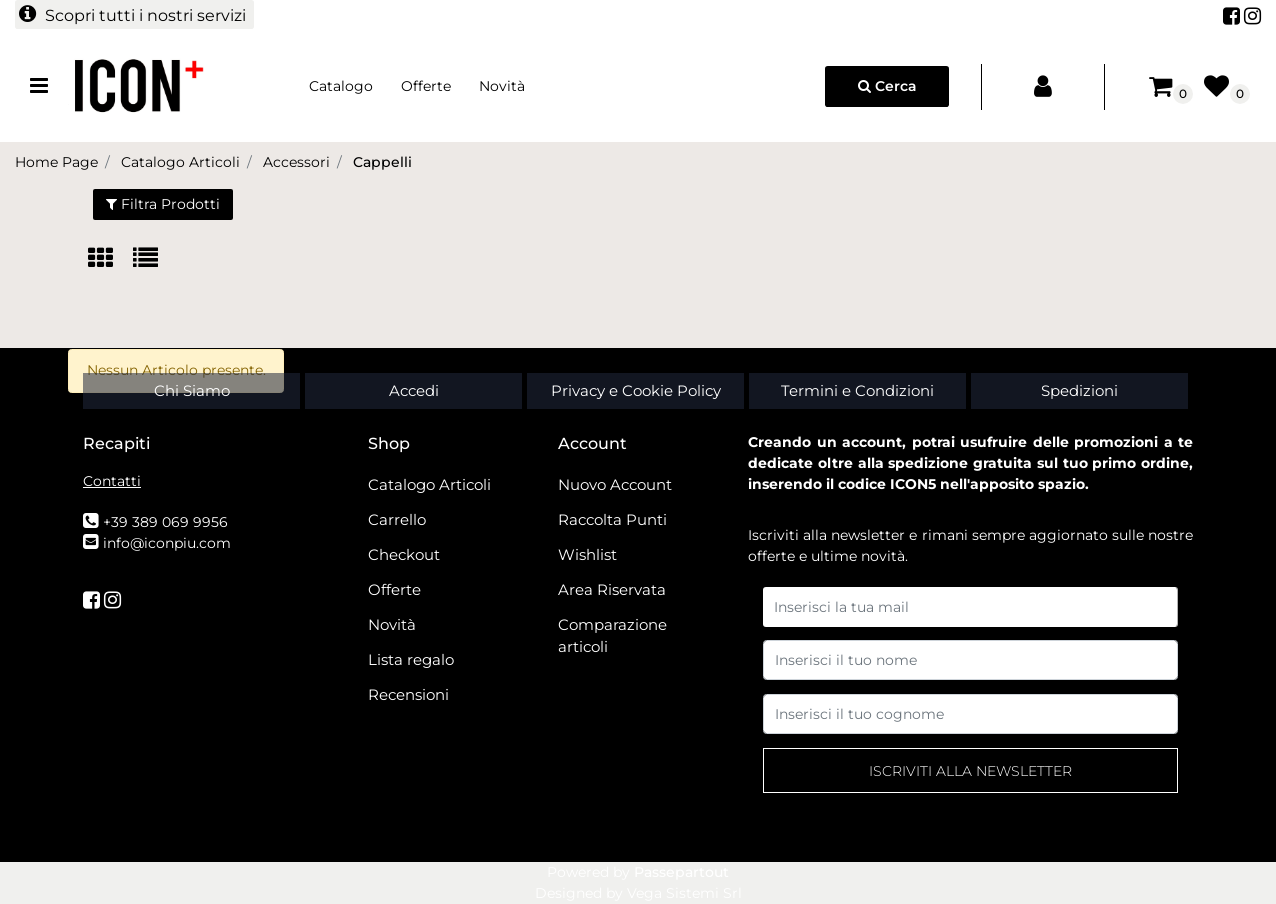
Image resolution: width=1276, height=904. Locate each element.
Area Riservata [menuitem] (612, 589)
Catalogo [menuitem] (341, 86)
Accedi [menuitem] (414, 390)
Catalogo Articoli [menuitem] (429, 484)
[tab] (110, 259)
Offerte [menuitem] (426, 86)
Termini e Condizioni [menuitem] (857, 390)
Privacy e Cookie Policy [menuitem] (636, 390)
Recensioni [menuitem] (408, 694)
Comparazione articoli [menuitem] (612, 636)
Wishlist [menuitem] (587, 554)
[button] (970, 770)
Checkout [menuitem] (404, 554)
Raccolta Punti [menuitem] (612, 519)
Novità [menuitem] (502, 86)
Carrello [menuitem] (397, 519)
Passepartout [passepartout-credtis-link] (681, 872)
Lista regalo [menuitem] (411, 659)
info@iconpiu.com (167, 543)
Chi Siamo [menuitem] (192, 390)
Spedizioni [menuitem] (1079, 390)
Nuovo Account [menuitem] (615, 484)
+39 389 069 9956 (165, 522)
